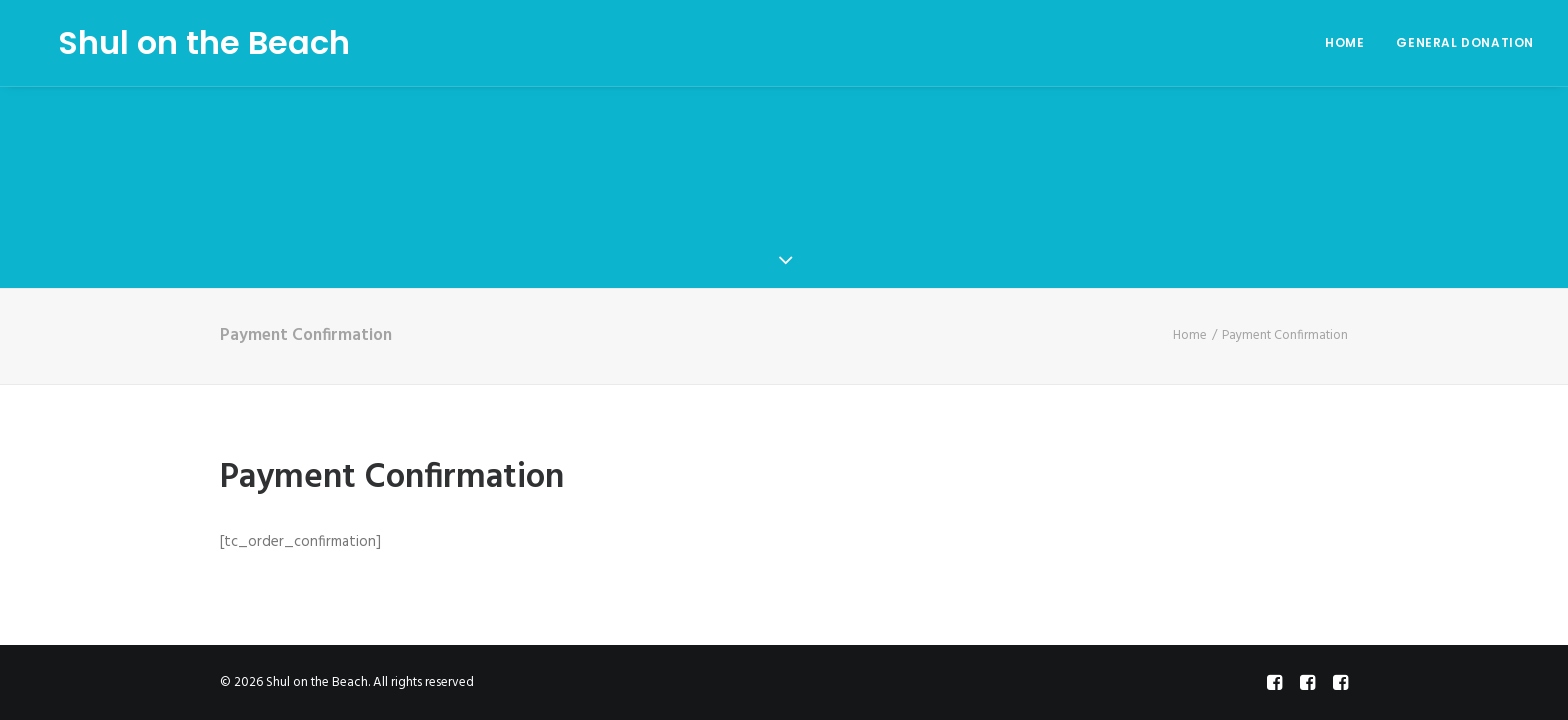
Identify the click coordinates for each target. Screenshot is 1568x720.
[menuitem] (1351, 43)
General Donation (1465, 42)
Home (1344, 42)
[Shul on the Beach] (180, 43)
